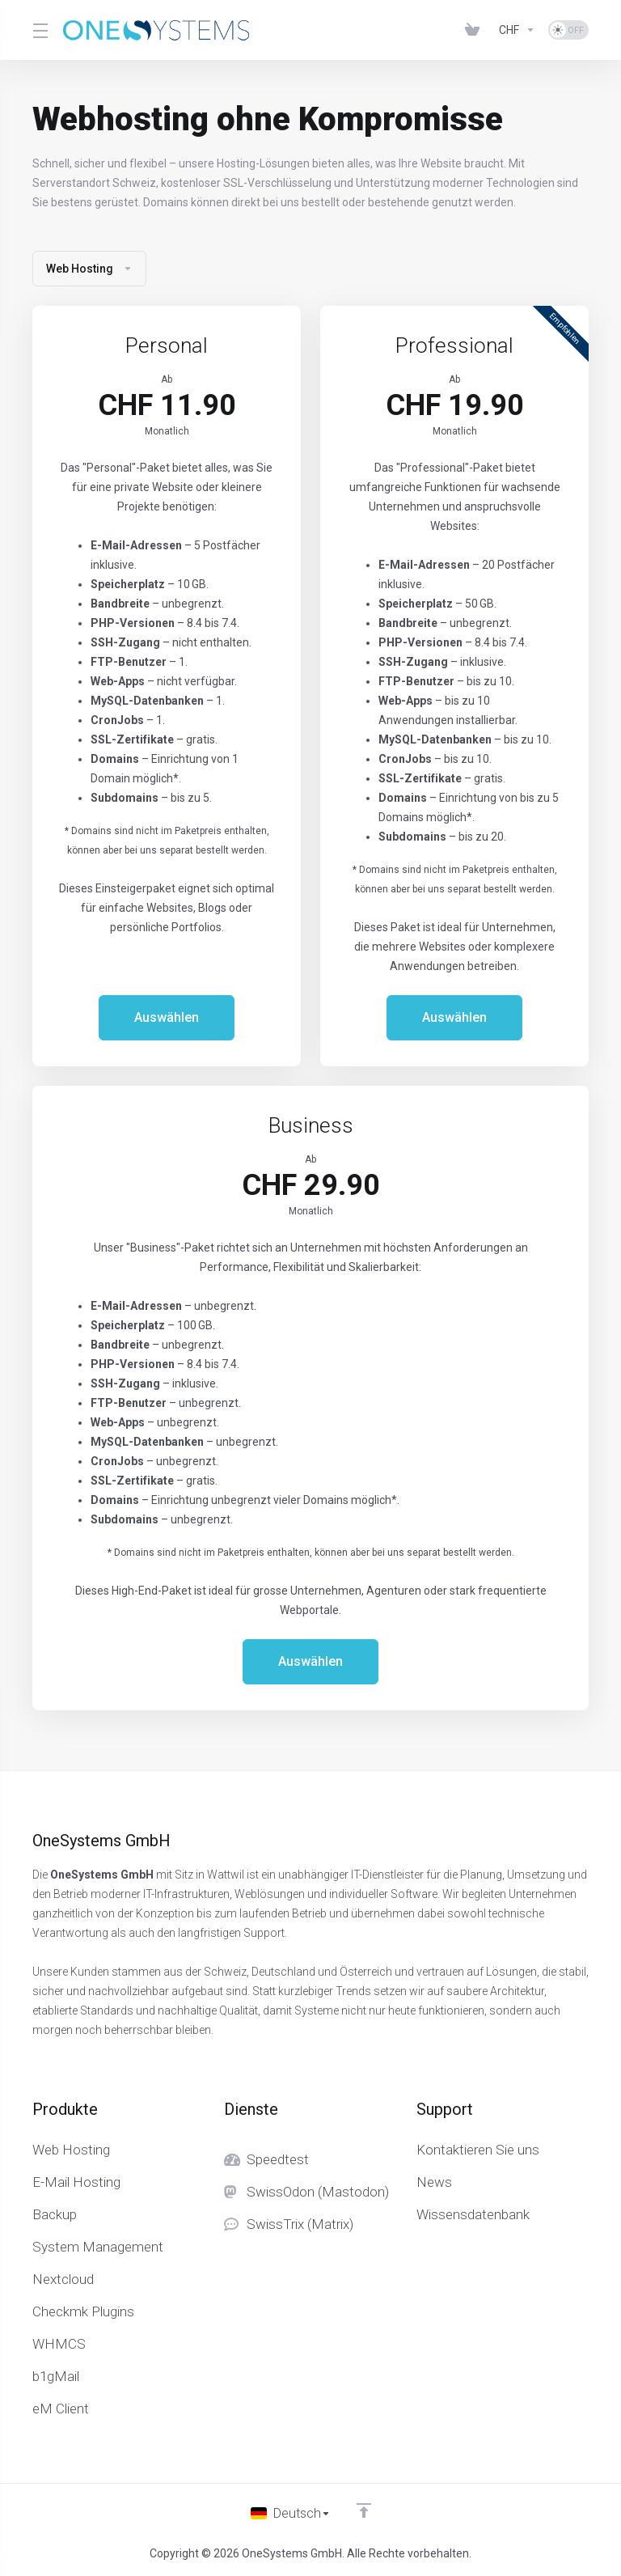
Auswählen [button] (167, 1018)
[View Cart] (475, 29)
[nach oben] (365, 2509)
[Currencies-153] (517, 29)
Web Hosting (89, 268)
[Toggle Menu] (38, 30)
